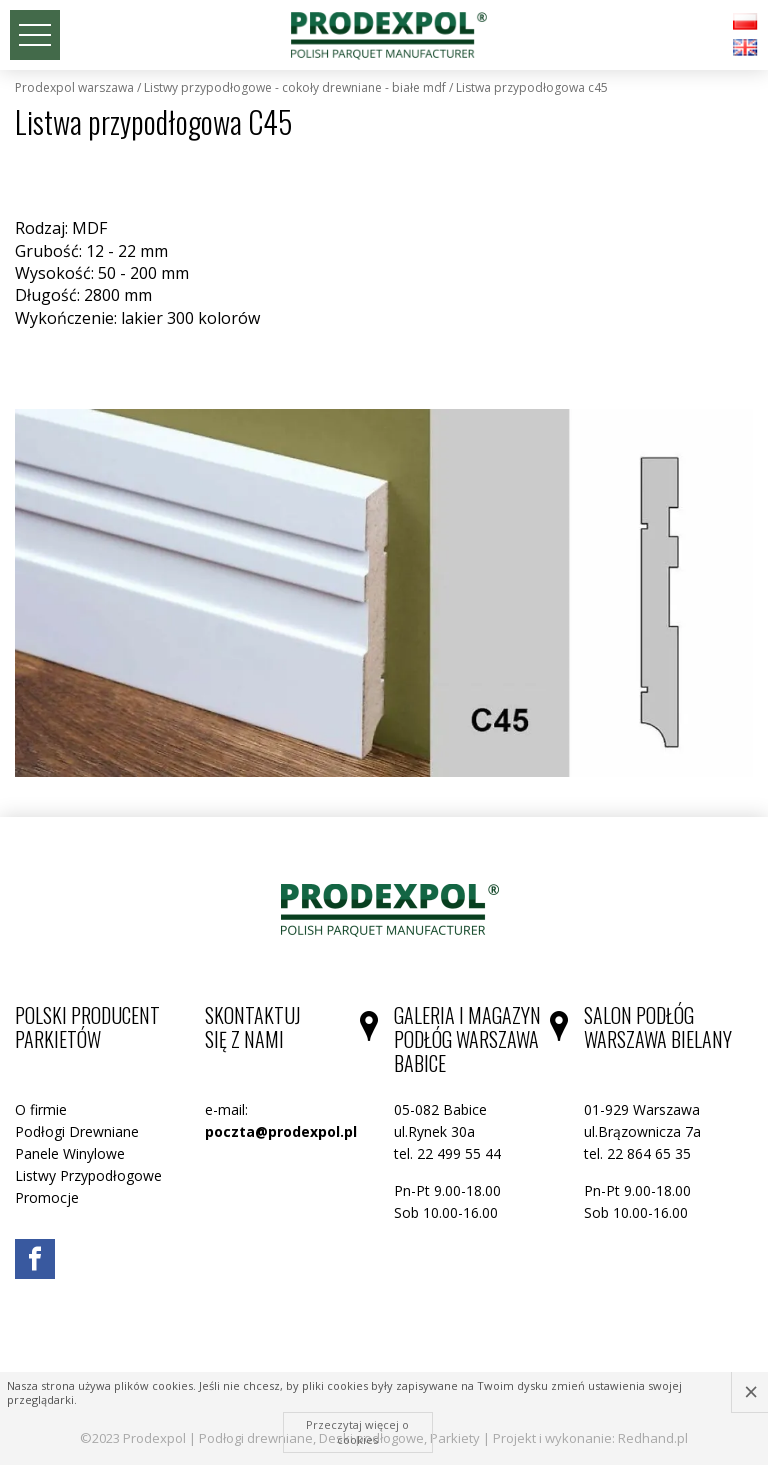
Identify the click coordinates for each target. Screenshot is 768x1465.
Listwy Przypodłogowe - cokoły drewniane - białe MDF (295, 88)
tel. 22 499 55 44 (447, 1153)
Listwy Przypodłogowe (88, 1175)
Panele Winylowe (70, 1153)
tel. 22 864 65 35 (637, 1153)
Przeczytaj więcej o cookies (357, 1431)
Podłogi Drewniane (77, 1131)
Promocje (47, 1197)
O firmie (41, 1109)
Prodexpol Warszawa (74, 88)
